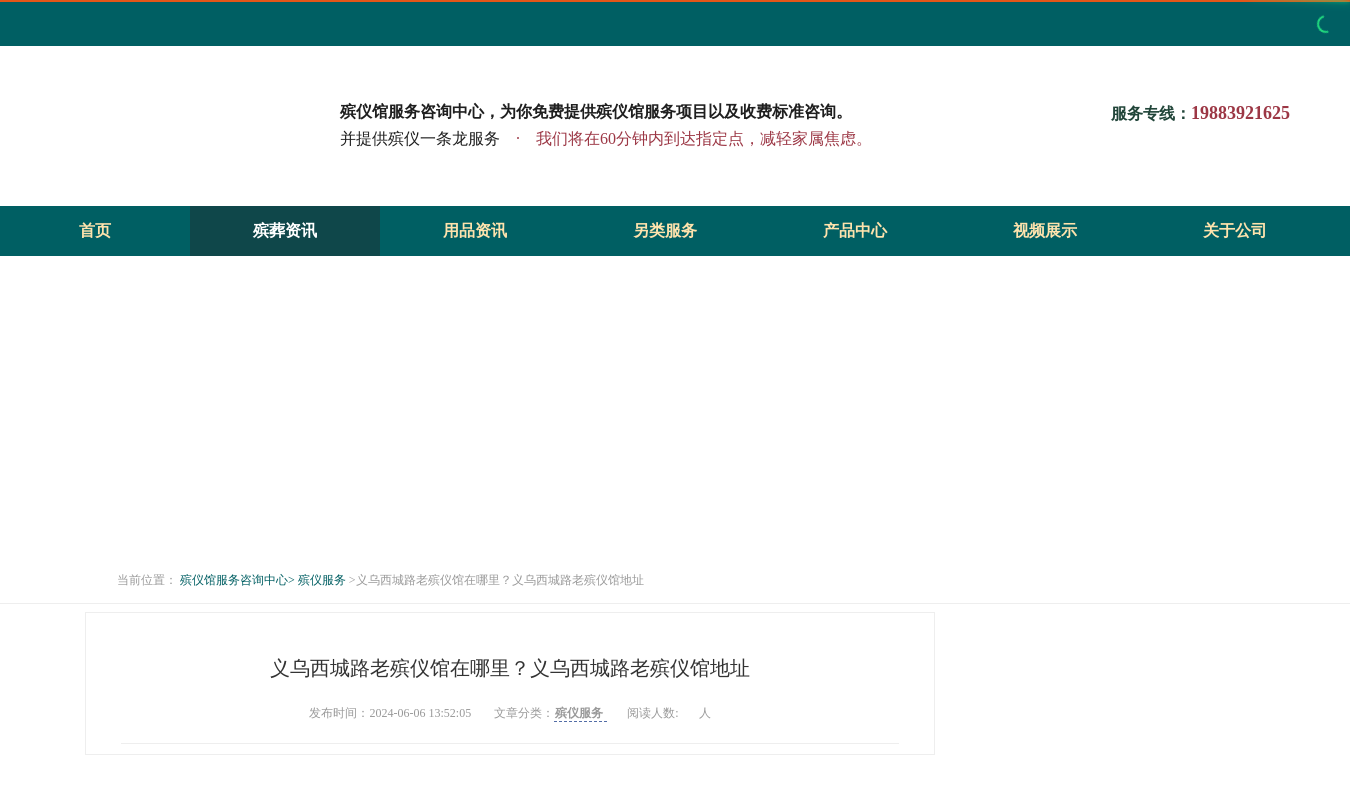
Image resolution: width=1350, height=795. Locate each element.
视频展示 (1045, 230)
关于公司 (1235, 230)
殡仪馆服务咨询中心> (237, 580)
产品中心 (855, 230)
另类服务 (665, 230)
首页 (95, 230)
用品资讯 (475, 230)
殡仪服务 (323, 580)
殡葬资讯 (285, 230)
